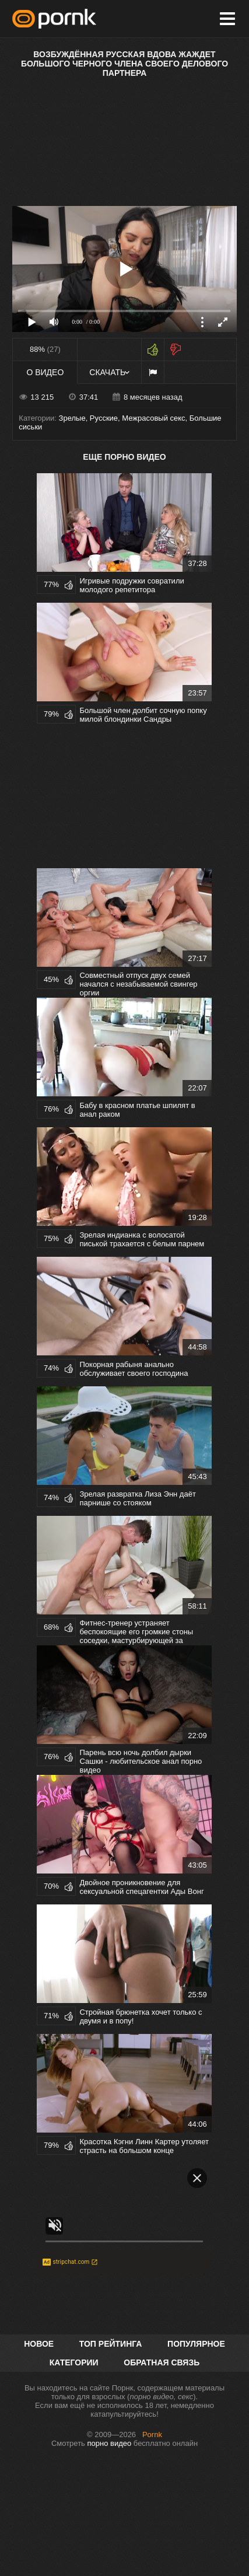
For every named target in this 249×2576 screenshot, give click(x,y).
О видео (45, 372)
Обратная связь (161, 2362)
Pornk (152, 2434)
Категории (74, 2362)
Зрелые (72, 418)
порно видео (109, 2443)
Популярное (196, 2343)
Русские (104, 418)
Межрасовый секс (153, 418)
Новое (39, 2343)
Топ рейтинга (110, 2343)
